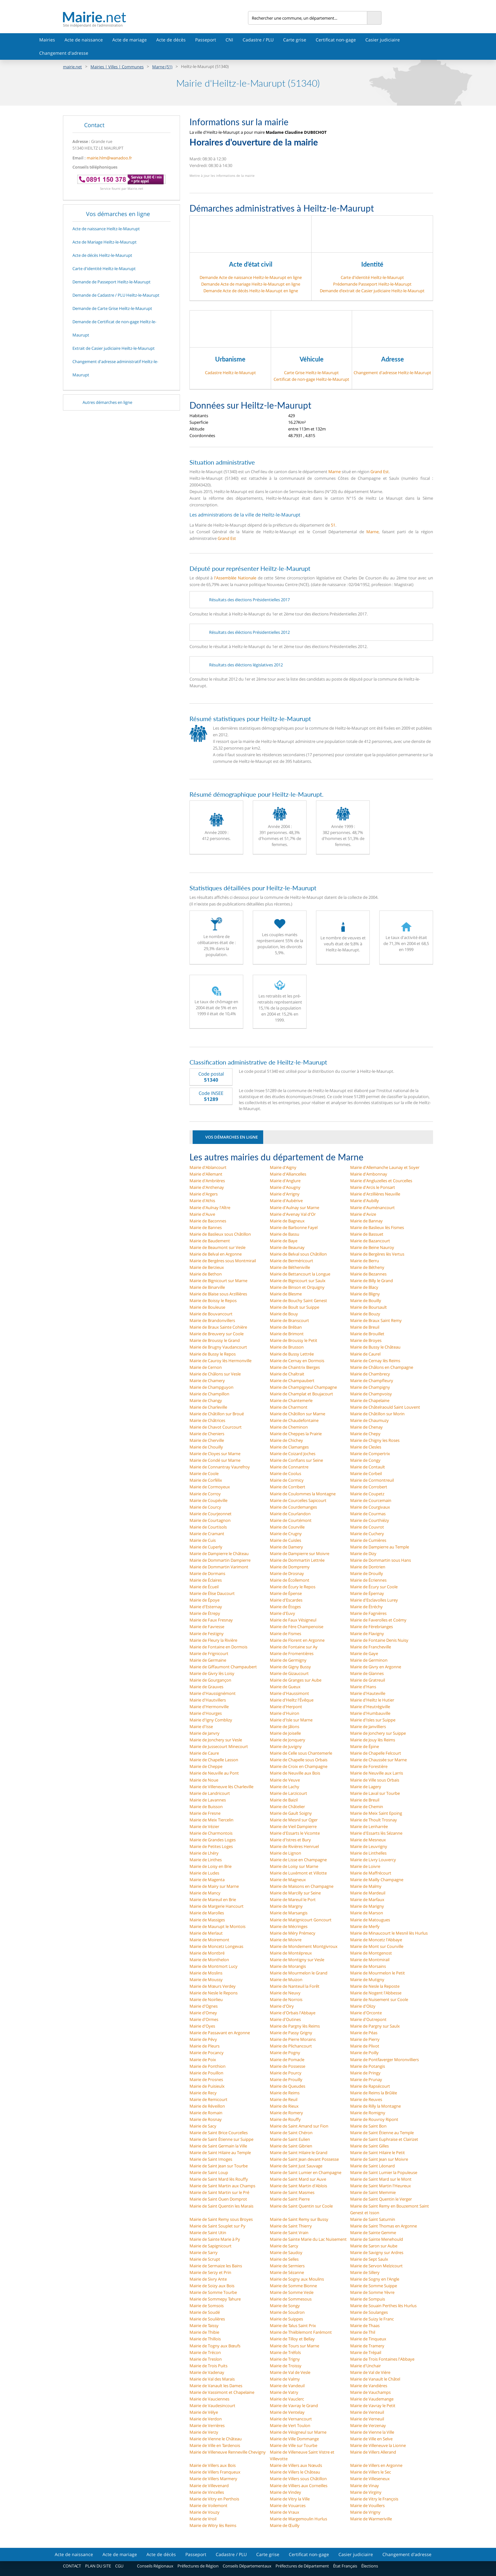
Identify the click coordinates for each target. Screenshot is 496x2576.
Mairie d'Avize (363, 1214)
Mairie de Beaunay (287, 1247)
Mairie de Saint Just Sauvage (296, 2166)
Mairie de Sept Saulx (369, 2259)
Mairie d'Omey (203, 2013)
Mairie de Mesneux (368, 1840)
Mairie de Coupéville (208, 1500)
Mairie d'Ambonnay (368, 1174)
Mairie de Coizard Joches (292, 1453)
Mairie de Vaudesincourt (212, 2405)
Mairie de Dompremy (290, 1567)
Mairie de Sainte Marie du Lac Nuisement (308, 2239)
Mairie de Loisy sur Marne (294, 1866)
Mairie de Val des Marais (212, 2379)
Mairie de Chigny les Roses (375, 1440)
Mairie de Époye (204, 1600)
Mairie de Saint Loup (208, 2172)
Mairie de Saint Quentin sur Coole (301, 2206)
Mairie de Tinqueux (368, 2339)
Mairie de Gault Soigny (291, 1813)
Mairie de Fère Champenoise (296, 1626)
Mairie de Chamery (207, 1380)
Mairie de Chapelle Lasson (213, 1760)
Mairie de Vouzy (204, 2512)
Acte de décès (171, 40)
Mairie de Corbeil (366, 1473)
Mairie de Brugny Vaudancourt (218, 1347)
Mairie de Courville (287, 1527)
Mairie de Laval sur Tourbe (375, 1793)
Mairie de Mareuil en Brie (212, 1899)
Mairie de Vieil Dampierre (293, 1826)
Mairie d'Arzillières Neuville (375, 1194)
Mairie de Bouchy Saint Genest (298, 1300)
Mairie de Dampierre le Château (219, 1553)
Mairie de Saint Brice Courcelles (218, 2132)
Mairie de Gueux (285, 1687)
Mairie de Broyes (365, 1340)
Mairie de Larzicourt (288, 1793)
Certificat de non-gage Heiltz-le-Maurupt (311, 379)
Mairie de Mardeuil (367, 1893)
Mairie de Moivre (285, 1940)
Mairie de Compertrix (370, 1453)
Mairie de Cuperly (205, 1547)
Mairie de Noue (203, 1780)
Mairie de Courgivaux (370, 1507)
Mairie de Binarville (207, 1287)
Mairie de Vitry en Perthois (214, 2499)
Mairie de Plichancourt (291, 2046)
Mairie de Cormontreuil (372, 1480)
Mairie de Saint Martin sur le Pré (219, 2192)
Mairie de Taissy (204, 2325)
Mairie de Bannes (205, 1227)
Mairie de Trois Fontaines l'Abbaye (382, 2359)
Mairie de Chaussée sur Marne (378, 1760)
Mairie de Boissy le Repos (213, 1300)
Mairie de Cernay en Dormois (297, 1360)
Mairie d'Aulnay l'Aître (209, 1207)
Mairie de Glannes (367, 1673)
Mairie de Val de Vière (370, 2372)
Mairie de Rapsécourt (370, 2086)
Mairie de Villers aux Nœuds (296, 2465)
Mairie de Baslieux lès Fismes (377, 1227)
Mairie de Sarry (203, 2252)
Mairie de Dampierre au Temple (379, 1547)
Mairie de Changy (205, 1400)
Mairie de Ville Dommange (294, 2439)
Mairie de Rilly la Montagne (375, 2106)
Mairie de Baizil (284, 1800)
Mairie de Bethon (205, 1274)
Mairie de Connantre (289, 1467)
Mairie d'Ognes (203, 2006)
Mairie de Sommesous (291, 2299)
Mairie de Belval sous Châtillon (298, 1254)
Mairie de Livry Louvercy (373, 1860)
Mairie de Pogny (285, 2052)
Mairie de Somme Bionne (293, 2286)
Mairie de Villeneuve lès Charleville (221, 1786)
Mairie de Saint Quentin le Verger (381, 2199)
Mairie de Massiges (207, 1920)
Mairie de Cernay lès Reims (375, 1360)
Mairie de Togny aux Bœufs (214, 2346)
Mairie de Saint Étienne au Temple (382, 2132)
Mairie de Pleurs (204, 2046)
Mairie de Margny (286, 1906)
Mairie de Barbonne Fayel (294, 1227)
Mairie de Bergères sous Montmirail (222, 1260)
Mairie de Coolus (285, 1473)
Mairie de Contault (367, 1467)
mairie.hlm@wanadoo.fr (109, 158)
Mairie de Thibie (204, 2332)
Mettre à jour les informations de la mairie (222, 175)
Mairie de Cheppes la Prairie (296, 1433)
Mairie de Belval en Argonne (215, 1254)
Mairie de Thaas (365, 2325)
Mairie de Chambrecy (370, 1374)
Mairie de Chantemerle (291, 1400)
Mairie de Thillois (205, 2339)
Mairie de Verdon (205, 2419)
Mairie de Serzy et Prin (210, 2272)
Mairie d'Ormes (203, 2019)
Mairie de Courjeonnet (210, 1514)
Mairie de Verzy (203, 2432)
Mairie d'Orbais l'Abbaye (292, 2013)
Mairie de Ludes (204, 1873)
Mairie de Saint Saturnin (372, 2219)
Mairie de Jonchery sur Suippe (378, 1733)
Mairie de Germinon (369, 1660)
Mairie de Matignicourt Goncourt (301, 1920)
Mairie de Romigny (367, 2113)
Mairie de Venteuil (367, 2412)
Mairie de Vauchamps (370, 2392)
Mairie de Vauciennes (209, 2399)
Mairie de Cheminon (289, 1427)
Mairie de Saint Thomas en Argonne (383, 2226)
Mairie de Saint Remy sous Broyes (221, 2219)
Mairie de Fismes (285, 1633)
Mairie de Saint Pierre (290, 2199)
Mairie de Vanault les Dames (215, 2385)
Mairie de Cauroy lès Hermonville (220, 1360)
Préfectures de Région (198, 2566)
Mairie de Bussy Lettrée (292, 1354)
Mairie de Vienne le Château (215, 2439)
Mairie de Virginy (365, 2492)
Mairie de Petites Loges (211, 1846)
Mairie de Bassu (284, 1234)
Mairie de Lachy (284, 1786)
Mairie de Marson (366, 1913)
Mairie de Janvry (204, 1733)
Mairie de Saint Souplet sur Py (217, 2226)
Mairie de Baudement (209, 1241)
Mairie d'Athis (202, 1200)
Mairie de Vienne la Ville (372, 2432)
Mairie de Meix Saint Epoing (376, 1813)
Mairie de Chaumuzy (369, 1420)
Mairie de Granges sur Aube (295, 1680)
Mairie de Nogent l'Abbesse (375, 1993)
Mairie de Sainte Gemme (373, 2232)
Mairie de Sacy (202, 2126)
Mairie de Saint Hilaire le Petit (377, 2152)
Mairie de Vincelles (206, 2492)
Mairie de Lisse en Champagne (298, 1860)
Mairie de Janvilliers (368, 1726)
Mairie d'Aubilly (364, 1200)
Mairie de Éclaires (205, 1580)
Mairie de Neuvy (285, 1993)
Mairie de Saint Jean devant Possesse (304, 2159)
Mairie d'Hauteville (367, 1693)
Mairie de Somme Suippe (373, 2286)
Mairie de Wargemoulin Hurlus (298, 2519)
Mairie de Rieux (284, 2106)
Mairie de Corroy (205, 1494)
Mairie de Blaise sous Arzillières (218, 1294)
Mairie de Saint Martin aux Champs (222, 2186)
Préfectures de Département (302, 2566)
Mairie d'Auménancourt (372, 1207)
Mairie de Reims (285, 2093)
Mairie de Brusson (287, 1347)
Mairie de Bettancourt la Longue (300, 1274)
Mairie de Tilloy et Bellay (292, 2339)
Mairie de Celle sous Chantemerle (301, 1753)
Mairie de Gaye (364, 1653)
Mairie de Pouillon (206, 2073)
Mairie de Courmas (368, 1514)
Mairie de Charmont (288, 1407)
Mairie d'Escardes (286, 1600)
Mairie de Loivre (365, 1866)
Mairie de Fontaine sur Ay (294, 1647)
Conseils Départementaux (247, 2566)
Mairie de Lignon (285, 1853)
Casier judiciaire (382, 40)
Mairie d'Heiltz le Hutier (372, 1700)
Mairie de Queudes (287, 2086)
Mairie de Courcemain (370, 1500)
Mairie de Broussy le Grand (214, 1340)
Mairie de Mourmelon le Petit (377, 1973)
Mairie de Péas (363, 2032)
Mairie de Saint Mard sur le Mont (381, 2179)
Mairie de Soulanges (369, 2312)
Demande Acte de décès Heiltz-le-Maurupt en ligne (250, 290)
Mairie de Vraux (284, 2512)
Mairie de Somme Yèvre (372, 2292)
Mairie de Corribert (287, 1487)
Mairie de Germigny (288, 1660)
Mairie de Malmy (365, 1886)
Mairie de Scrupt (204, 2259)
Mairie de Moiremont (209, 1940)
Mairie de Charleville (208, 1407)
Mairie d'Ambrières (207, 1180)
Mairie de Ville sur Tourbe (293, 2445)
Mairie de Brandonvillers (212, 1320)
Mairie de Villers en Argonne (376, 2465)
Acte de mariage (129, 40)
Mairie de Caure (204, 1753)
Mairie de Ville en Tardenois (214, 2445)
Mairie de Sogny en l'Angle (374, 2279)
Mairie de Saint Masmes (292, 2192)
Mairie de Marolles (206, 1913)
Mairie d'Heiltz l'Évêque (291, 1700)
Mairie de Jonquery (287, 1740)
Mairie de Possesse (287, 2066)
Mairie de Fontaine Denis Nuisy (379, 1640)
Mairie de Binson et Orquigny (297, 1287)
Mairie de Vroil (202, 2519)
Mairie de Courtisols (208, 1527)
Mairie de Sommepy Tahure (215, 2299)
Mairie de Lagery (365, 1786)
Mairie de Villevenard (209, 2485)
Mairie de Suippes (286, 2319)
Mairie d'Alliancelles (288, 1174)
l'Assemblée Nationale (235, 578)
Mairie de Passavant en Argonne (219, 2032)
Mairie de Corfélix (205, 1480)
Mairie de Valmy (285, 2379)
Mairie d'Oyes (202, 2026)
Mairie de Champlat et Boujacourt (301, 1394)
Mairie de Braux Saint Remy (376, 1320)
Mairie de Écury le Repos (292, 1587)
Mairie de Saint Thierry (291, 2226)
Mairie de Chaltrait (287, 1374)
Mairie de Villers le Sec (370, 2472)
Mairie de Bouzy (365, 1314)
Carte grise (294, 40)
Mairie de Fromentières (291, 1653)
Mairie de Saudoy (286, 2252)
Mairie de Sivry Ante (208, 2279)
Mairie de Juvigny (286, 1746)
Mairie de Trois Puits (208, 2366)
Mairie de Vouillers (367, 2505)
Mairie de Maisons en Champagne (301, 1886)
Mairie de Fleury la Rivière (213, 1640)
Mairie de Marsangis (288, 1913)
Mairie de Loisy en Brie (210, 1866)
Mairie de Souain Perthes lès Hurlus (383, 2305)
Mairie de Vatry (284, 2392)
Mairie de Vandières (368, 2385)
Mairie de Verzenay (368, 2425)
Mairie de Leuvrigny (368, 1846)
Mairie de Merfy (365, 1926)
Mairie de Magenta (207, 1879)
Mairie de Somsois (206, 2305)
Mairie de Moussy (206, 1979)
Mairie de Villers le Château (295, 2472)
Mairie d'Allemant (205, 1174)
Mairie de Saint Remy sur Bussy (299, 2219)
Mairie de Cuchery (367, 1533)
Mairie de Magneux (288, 1879)
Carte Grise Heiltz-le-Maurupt (311, 372)
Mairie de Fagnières (368, 1613)
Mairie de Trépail (365, 2352)
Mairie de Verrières (207, 2425)
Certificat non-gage (336, 40)
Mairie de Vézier (204, 1826)
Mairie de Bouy (284, 1314)
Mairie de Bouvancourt (210, 1314)
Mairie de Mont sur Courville (376, 1946)
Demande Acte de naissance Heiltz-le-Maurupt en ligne (251, 277)
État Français (345, 2566)
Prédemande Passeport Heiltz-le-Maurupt (372, 284)
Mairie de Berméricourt (291, 1260)
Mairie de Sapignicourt (210, 2246)
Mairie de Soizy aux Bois (211, 2286)
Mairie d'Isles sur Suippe (372, 1720)
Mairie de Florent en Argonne (297, 1640)
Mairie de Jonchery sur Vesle (215, 1740)
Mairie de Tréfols (285, 2352)
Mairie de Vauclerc (287, 2399)
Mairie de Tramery (367, 2346)
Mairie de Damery (286, 1547)
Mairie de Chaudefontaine (294, 1420)
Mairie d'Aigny (283, 1167)
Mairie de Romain (205, 2113)
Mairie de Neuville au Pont (214, 1773)
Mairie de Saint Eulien (290, 2139)
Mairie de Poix (202, 2059)
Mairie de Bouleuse (207, 1307)
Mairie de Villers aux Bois (212, 2465)
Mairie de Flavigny (367, 1633)
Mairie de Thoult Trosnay (373, 1820)
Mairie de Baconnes (207, 1221)
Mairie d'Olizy (362, 2006)
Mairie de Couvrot (367, 1527)
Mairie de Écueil (204, 1587)
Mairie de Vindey (285, 2492)
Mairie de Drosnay (287, 1573)
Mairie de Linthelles (368, 1853)
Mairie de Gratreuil (367, 1680)
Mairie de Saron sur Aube (373, 2246)
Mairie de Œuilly (285, 2525)
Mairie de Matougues (370, 1920)
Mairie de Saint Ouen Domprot (218, 2199)
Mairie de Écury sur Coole (374, 1587)
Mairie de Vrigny (365, 2512)
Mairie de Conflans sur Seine (296, 1460)
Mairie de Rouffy (285, 2119)
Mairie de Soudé (204, 2312)
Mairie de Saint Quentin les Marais (221, 2206)
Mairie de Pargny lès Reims (295, 2026)
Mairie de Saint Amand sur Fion (299, 2126)
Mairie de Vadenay (206, 2372)
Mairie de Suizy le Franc (372, 2319)
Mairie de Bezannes (368, 1274)
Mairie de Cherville (206, 1440)
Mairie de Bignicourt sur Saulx (298, 1280)
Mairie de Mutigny (367, 1979)
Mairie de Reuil (283, 2099)
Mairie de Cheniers (206, 1433)
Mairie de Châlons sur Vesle (215, 1374)
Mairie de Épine (364, 1746)
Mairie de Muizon (286, 1979)
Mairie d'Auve (202, 1214)
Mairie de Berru (364, 1260)
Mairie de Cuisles (285, 1540)
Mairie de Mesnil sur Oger (294, 1820)
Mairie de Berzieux (206, 1267)
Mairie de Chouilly (206, 1447)
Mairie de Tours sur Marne (294, 2346)
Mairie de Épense (286, 1593)
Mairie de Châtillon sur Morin (377, 1414)
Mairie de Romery (286, 2113)
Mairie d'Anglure (285, 1180)
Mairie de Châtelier (287, 1806)
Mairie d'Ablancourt (207, 1167)
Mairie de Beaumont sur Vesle (217, 1247)
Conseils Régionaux (155, 2566)
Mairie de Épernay (367, 1593)
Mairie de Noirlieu (206, 1999)
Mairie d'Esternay (205, 1606)
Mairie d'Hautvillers (207, 1700)
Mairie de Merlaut (206, 1933)
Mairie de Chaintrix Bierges (295, 1367)
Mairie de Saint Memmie (373, 2192)
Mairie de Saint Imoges (210, 2159)
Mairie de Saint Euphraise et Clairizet (384, 2139)
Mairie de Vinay (364, 2485)
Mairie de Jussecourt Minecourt (218, 1746)
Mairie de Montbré (207, 1953)
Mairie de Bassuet (366, 1234)
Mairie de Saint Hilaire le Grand (298, 2152)
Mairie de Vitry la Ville (290, 2499)
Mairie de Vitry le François (374, 2499)
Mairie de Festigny (206, 1633)
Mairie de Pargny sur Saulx (375, 2026)
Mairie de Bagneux (287, 1221)
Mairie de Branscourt (289, 1320)
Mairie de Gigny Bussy (290, 1667)
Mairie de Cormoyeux (209, 1487)
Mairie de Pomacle (287, 2059)
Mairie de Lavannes (207, 1800)
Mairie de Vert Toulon (290, 2425)
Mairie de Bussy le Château (375, 1347)
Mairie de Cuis (202, 1540)
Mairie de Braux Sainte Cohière (218, 1327)
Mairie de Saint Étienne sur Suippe (221, 2139)
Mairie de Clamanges (289, 1447)
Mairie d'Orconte (366, 2013)
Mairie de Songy (285, 2305)
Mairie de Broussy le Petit (293, 1340)
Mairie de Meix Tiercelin (211, 1820)
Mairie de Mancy (204, 1893)
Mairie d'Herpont (286, 1706)
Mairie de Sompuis (367, 2299)
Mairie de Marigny (367, 1906)
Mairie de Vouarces (288, 2505)
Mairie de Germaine (207, 1660)
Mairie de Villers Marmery (213, 2478)
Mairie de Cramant (206, 1533)
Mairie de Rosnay (205, 2119)
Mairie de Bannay (366, 1221)
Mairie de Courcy (205, 1507)
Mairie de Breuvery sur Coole (216, 1334)
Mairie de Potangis (367, 2066)
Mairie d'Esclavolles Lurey (374, 1600)
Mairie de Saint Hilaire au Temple (220, 2152)
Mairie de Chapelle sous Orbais (298, 1760)
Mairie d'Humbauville (370, 1713)
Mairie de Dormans (207, 1573)
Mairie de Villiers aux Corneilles (298, 2485)
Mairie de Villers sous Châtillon (298, 2478)
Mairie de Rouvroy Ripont (374, 2119)
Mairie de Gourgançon (210, 1680)
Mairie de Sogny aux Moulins (297, 2279)
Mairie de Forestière (369, 1766)
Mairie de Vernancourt (291, 2419)
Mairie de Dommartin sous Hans (380, 1560)
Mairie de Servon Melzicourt (376, 2266)
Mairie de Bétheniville (290, 1267)
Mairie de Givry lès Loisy (211, 1673)
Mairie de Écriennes (368, 1580)
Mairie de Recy (203, 2093)
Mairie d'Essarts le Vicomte (295, 1833)
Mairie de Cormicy (287, 1480)
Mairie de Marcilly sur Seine (295, 1893)
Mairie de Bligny (365, 1294)
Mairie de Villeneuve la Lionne (378, 2445)
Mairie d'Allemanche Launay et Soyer (384, 1167)
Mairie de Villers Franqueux (214, 2472)
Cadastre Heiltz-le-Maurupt (230, 372)
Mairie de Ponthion (207, 2066)
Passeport (205, 40)
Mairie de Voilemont (208, 2505)
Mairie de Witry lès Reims (212, 2525)
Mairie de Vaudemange (372, 2399)
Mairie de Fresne (204, 1813)
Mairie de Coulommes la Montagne (303, 1494)
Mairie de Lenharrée (369, 1826)
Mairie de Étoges (285, 1606)
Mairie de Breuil (364, 1327)
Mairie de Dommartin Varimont (218, 1567)
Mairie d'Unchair (365, 2366)
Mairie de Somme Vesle (291, 2292)
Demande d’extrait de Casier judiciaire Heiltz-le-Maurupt (372, 290)
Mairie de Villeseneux (370, 2478)
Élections (369, 2566)
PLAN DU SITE (98, 2566)
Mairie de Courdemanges (293, 1507)
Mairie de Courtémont (291, 1520)
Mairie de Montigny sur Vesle (297, 1959)
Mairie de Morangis (288, 1966)
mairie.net (72, 67)
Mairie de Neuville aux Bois (295, 1773)
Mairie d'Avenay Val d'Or (293, 1214)
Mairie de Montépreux (291, 1953)
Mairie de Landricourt (209, 1793)
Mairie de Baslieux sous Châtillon (220, 1234)
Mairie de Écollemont (289, 1580)
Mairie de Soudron (287, 2312)
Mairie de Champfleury (371, 1380)
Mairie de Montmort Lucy (213, 1966)
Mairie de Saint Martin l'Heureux (380, 2186)
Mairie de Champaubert (292, 1380)
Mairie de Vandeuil (287, 2385)
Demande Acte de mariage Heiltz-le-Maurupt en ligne (250, 284)
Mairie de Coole (204, 1473)
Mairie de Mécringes (288, 1926)
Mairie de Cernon (205, 1367)
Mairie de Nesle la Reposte (375, 1986)
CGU (119, 2566)
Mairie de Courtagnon (210, 1520)
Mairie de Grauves (206, 1687)
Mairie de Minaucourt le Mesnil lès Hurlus (389, 1933)
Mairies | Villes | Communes (117, 67)
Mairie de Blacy (364, 1287)
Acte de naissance (84, 40)
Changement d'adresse (63, 53)
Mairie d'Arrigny (285, 1194)
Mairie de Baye (283, 1241)
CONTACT (72, 2566)
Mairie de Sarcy (284, 2246)
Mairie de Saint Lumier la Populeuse (383, 2172)
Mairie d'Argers (203, 1194)
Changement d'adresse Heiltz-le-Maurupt (392, 372)
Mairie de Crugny (286, 1533)
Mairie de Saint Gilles (369, 2146)
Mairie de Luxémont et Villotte (298, 1873)
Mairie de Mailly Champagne (376, 1879)
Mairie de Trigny (285, 2359)
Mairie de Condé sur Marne (214, 1460)
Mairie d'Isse (201, 1726)
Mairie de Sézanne (287, 2272)
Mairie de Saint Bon (368, 2126)
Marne (334, 471)
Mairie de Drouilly (366, 1573)
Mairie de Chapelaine (369, 1400)
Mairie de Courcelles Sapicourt (298, 1500)
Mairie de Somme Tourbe (213, 2292)
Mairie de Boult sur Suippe (294, 1307)
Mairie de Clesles (365, 1447)
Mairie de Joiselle (285, 1733)
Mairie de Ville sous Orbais (374, 1780)
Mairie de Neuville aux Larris (376, 1773)
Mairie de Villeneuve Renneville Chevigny (227, 2452)
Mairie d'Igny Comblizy (210, 1720)
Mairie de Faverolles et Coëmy (378, 1620)
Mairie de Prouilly (286, 2079)
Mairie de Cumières (368, 1540)
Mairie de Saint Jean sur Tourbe (218, 2166)
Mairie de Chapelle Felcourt (375, 1753)
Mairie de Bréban (286, 1327)
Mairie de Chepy (365, 1433)
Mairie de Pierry (365, 2039)
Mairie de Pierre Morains (293, 2039)
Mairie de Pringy (365, 2073)
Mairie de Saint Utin (207, 2232)
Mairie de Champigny (370, 1387)
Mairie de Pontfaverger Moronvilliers (384, 2059)
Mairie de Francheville (370, 1647)
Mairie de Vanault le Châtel (375, 2379)
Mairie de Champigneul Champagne (303, 1387)
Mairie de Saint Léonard (372, 2166)
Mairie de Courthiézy (369, 1520)
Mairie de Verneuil (367, 2419)
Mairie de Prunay (366, 2079)
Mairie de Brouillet (367, 1334)
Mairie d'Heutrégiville (370, 1706)
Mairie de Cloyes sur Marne (214, 1453)
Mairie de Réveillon (207, 2106)
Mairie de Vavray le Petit (372, 2405)
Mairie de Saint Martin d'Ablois (298, 2186)
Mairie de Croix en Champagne (298, 1766)
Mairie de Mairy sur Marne (214, 1886)
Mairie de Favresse (206, 1626)
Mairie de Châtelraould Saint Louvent (385, 1407)
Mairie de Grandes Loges (212, 1840)
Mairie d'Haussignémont (212, 1693)
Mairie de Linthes (205, 1860)
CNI (229, 40)
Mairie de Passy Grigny (291, 2032)
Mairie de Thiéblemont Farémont (301, 2332)
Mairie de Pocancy (206, 2052)
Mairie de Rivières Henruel (294, 1846)
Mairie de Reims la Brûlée (373, 2093)
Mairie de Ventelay (287, 2412)
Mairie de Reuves (366, 2099)
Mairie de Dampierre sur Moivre (299, 1553)
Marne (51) (162, 67)
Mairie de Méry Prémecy (292, 1933)
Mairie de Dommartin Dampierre (220, 1560)
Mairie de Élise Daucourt (212, 1593)
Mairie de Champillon (209, 1394)
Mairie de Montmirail (369, 1959)
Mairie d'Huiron (284, 1713)
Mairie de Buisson (206, 1806)
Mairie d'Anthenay (206, 1187)
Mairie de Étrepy (204, 1613)
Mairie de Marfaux (367, 1899)
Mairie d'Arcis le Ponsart (372, 1187)
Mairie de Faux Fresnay (211, 1620)
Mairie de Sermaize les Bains (215, 2266)
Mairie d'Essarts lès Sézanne (376, 1833)
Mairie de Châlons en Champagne (381, 1367)
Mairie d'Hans (363, 1687)
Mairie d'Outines (285, 2019)
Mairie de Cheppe (205, 1766)
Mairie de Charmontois (210, 1833)
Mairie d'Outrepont (368, 2019)
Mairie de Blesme (286, 1294)
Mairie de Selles (284, 2259)
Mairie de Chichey (286, 1440)
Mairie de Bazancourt (370, 1241)
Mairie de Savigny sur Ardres (376, 2252)
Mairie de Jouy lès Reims (372, 1740)
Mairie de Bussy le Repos (212, 1354)
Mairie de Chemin (366, 1806)
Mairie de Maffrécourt (370, 1873)
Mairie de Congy (365, 1460)
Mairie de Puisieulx (207, 2086)
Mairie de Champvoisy (371, 1394)
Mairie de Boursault (368, 1307)
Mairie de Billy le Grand (371, 1280)
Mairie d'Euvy (282, 1613)
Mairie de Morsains (368, 1966)
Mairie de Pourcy (285, 2073)
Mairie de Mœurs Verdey (212, 1986)
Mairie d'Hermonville (209, 1706)
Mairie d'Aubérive (286, 1200)
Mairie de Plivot (364, 2046)
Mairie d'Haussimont (289, 1693)
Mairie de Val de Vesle (290, 2372)
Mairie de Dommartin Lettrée (297, 1560)
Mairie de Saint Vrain (289, 2232)
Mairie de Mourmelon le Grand (298, 1973)
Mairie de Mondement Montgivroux (304, 1946)
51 (333, 525)
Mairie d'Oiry (282, 2006)
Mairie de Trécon (205, 2352)
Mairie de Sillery (365, 2272)
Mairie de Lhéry (204, 1853)
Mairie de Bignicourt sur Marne (218, 1280)
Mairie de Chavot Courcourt (215, 1427)
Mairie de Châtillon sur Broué (216, 1414)
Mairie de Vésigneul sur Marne (298, 2432)
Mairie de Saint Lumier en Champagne (305, 2172)
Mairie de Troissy (285, 2366)
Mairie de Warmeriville (371, 2519)
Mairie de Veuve (285, 1780)
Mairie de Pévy (203, 2039)
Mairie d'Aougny (285, 1187)
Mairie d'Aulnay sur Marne (294, 1207)
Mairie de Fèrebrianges (371, 1626)
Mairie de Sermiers (287, 2266)
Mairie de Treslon (205, 2359)
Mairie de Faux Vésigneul (293, 1620)
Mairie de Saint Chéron (291, 2132)
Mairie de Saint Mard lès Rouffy (218, 2179)
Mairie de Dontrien (367, 1567)
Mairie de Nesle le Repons (213, 1993)
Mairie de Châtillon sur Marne (297, 1414)
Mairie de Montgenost (371, 1953)
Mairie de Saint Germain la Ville (218, 2146)
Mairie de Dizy (363, 1553)
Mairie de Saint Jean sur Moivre (379, 2159)
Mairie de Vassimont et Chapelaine (221, 2392)
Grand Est (379, 471)
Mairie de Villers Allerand (373, 2452)
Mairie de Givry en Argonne (375, 1667)
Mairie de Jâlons (284, 1726)
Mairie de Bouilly (365, 1300)
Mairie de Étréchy (366, 1606)
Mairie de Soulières (207, 2319)
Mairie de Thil (362, 2332)
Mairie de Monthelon (209, 1959)
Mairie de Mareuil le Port (293, 1899)
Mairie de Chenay (366, 1427)
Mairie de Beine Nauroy (372, 1247)
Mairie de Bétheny (367, 1267)
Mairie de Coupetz (367, 1494)
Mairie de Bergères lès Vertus (377, 1254)
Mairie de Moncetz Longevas (216, 1946)
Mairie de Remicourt (208, 2099)
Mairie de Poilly (364, 2052)
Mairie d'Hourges (205, 1713)
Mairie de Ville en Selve (371, 2439)
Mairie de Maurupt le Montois (217, 1926)
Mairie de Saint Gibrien (291, 2146)
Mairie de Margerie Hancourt (216, 1906)
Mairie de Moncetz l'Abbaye (376, 1940)
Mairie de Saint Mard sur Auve (298, 2179)
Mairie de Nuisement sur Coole (379, 1999)
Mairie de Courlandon (290, 1514)
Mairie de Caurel (365, 1354)
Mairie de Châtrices (207, 1420)
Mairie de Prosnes (206, 2079)
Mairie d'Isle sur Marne (291, 1720)
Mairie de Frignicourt (208, 1653)
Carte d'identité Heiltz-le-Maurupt (372, 277)
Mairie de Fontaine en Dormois (218, 1647)
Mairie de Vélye (203, 2412)
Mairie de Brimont (287, 1334)
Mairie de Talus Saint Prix (293, 2325)
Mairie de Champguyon (211, 1387)
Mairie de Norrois (286, 1999)
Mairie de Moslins (205, 1973)
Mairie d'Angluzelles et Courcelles (381, 1180)
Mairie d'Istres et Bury (290, 1840)
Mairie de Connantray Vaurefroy (219, 1467)
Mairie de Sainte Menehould (376, 2239)
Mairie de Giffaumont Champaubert (223, 1667)
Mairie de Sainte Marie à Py (214, 2239)
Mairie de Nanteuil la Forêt (294, 1986)
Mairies (47, 40)
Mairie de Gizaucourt (289, 1673)
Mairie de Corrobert (368, 1487)
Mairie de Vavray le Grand (294, 2405)
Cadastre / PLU (258, 40)
